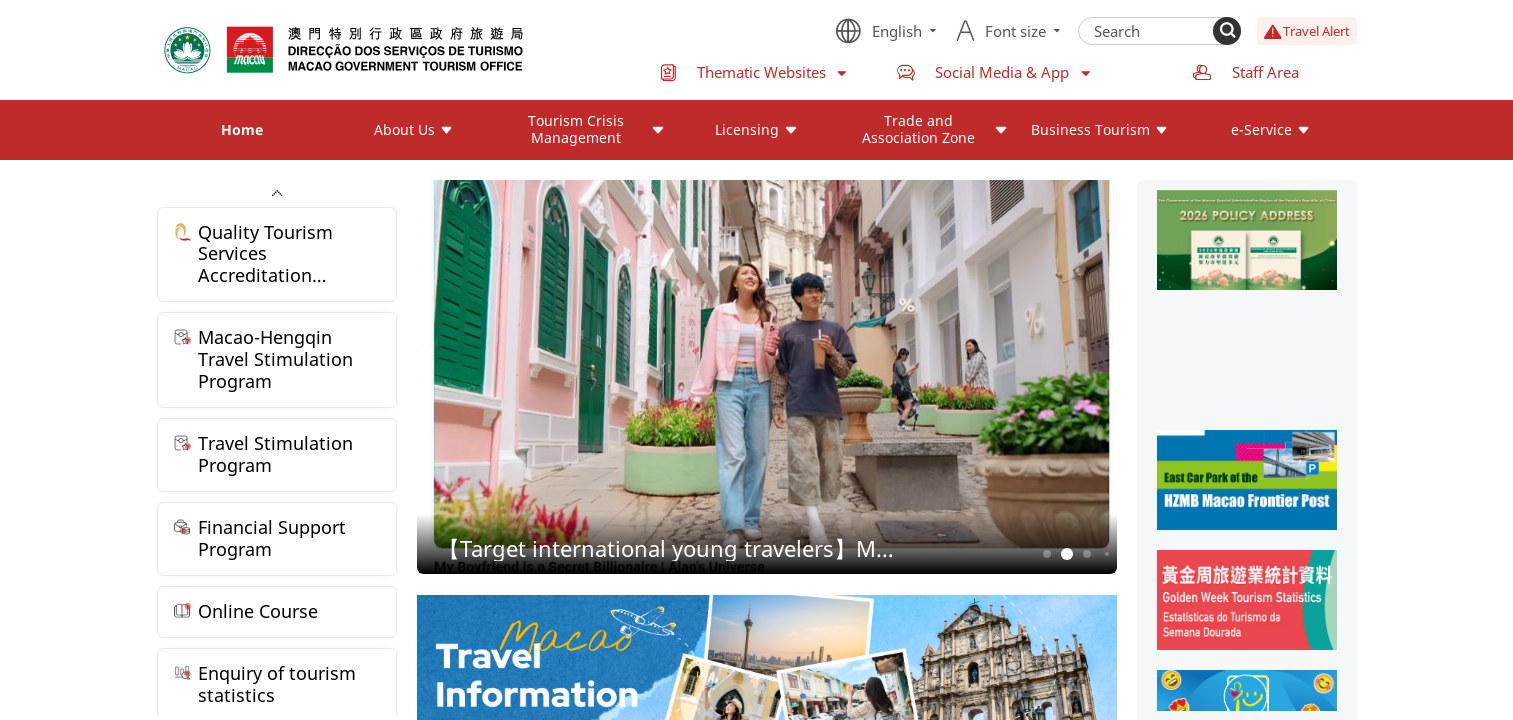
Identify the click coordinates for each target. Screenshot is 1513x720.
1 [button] (1046, 554)
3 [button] (1086, 554)
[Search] (1227, 31)
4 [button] (1107, 554)
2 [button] (1066, 554)
